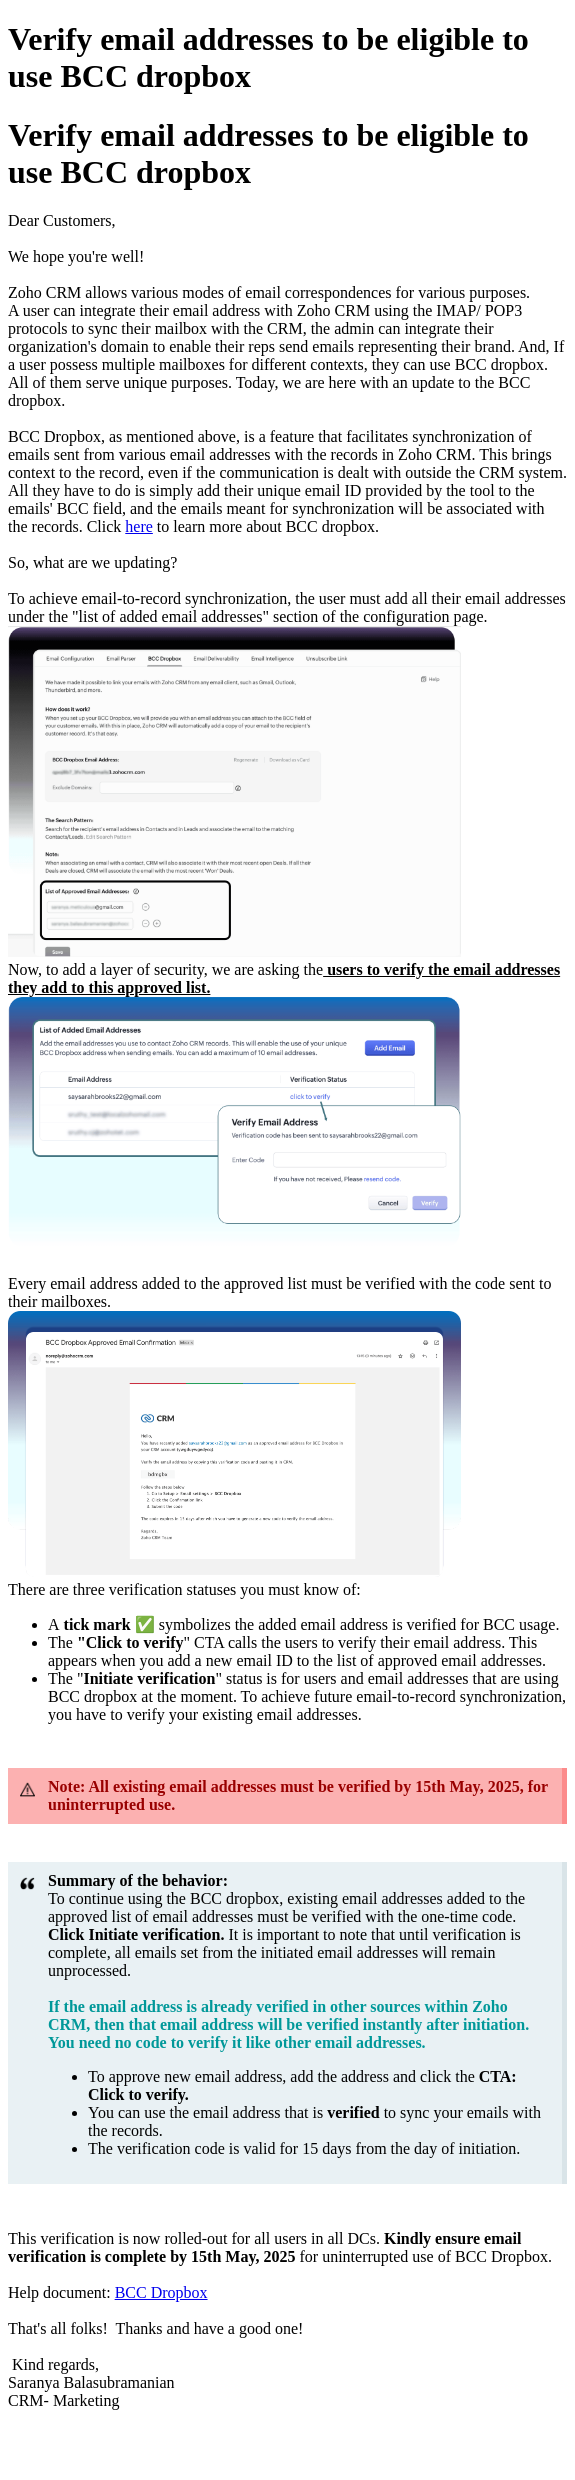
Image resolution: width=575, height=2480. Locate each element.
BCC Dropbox (161, 2292)
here (139, 526)
